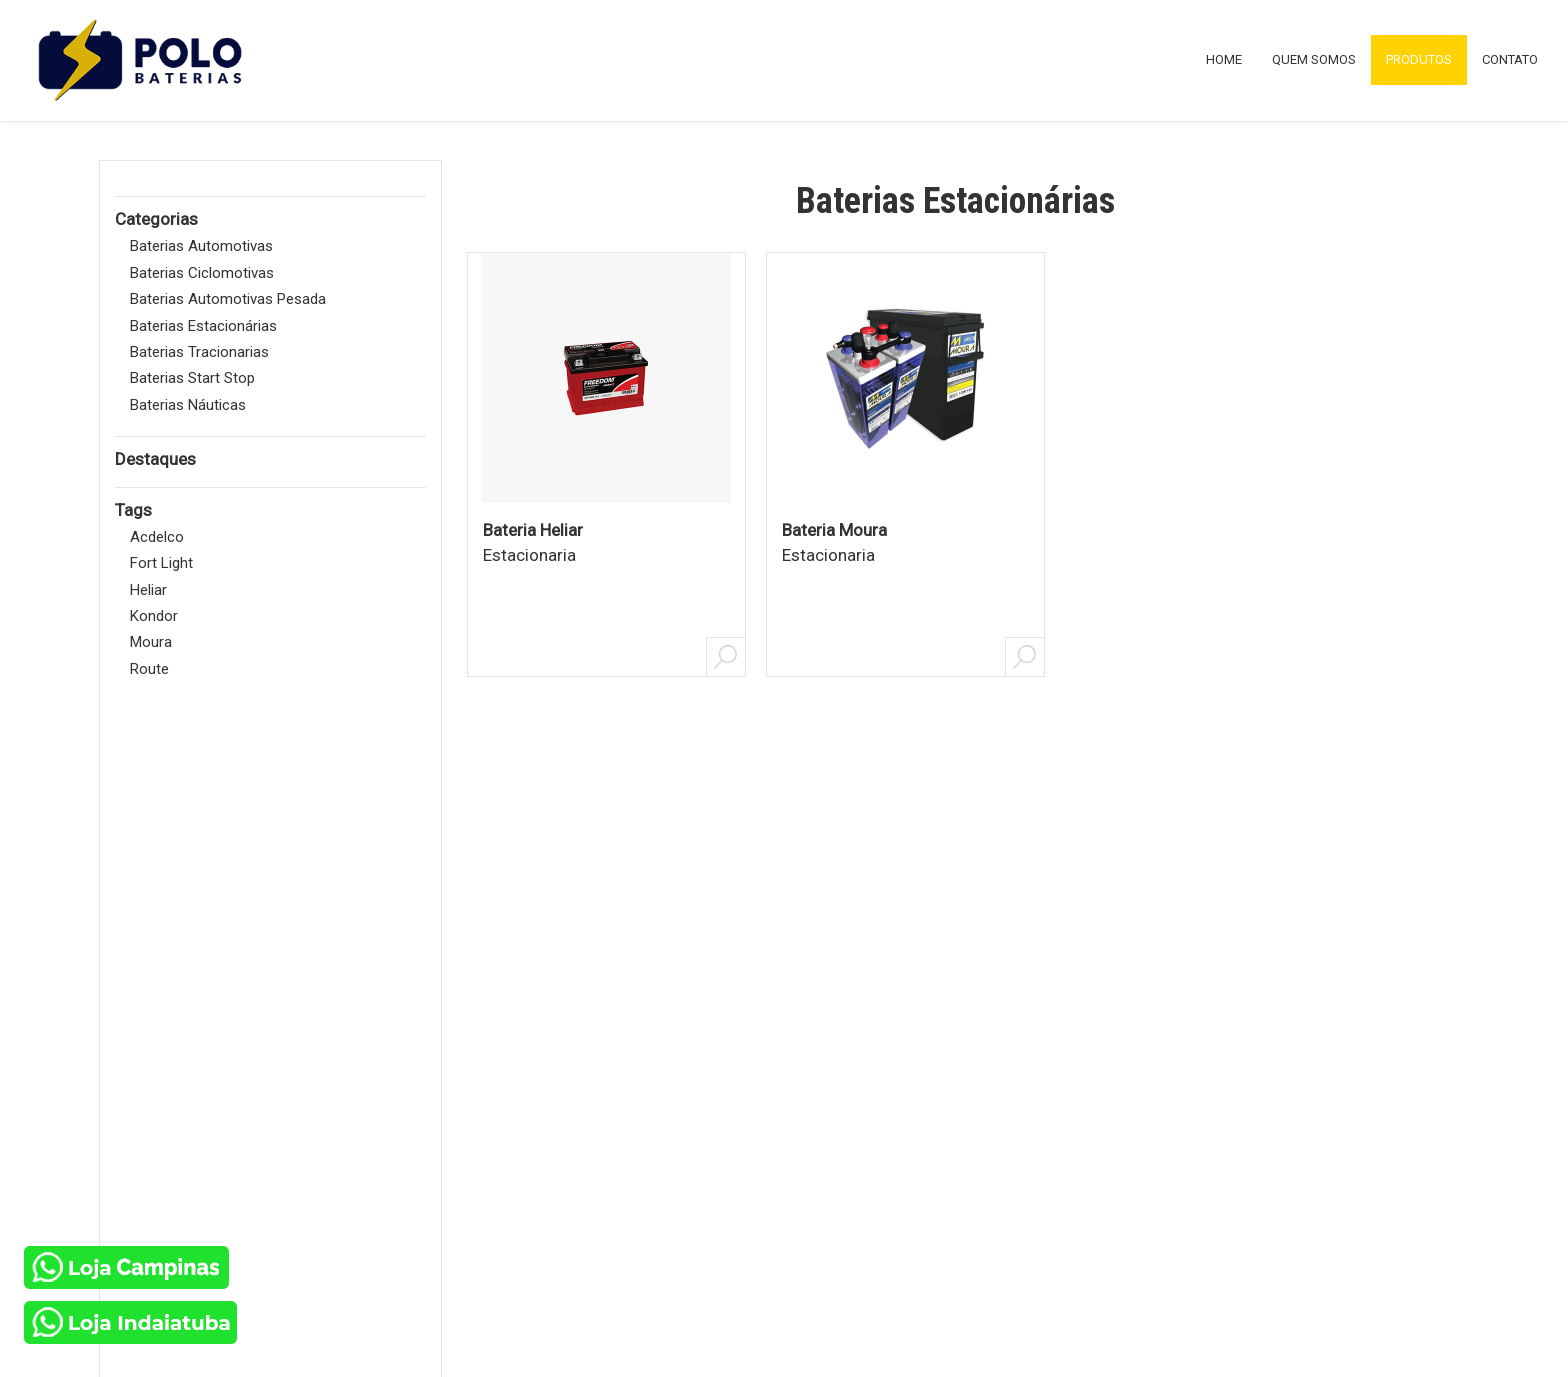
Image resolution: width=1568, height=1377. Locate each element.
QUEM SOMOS (1314, 59)
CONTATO (1510, 59)
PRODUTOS (1419, 59)
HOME (1224, 59)
